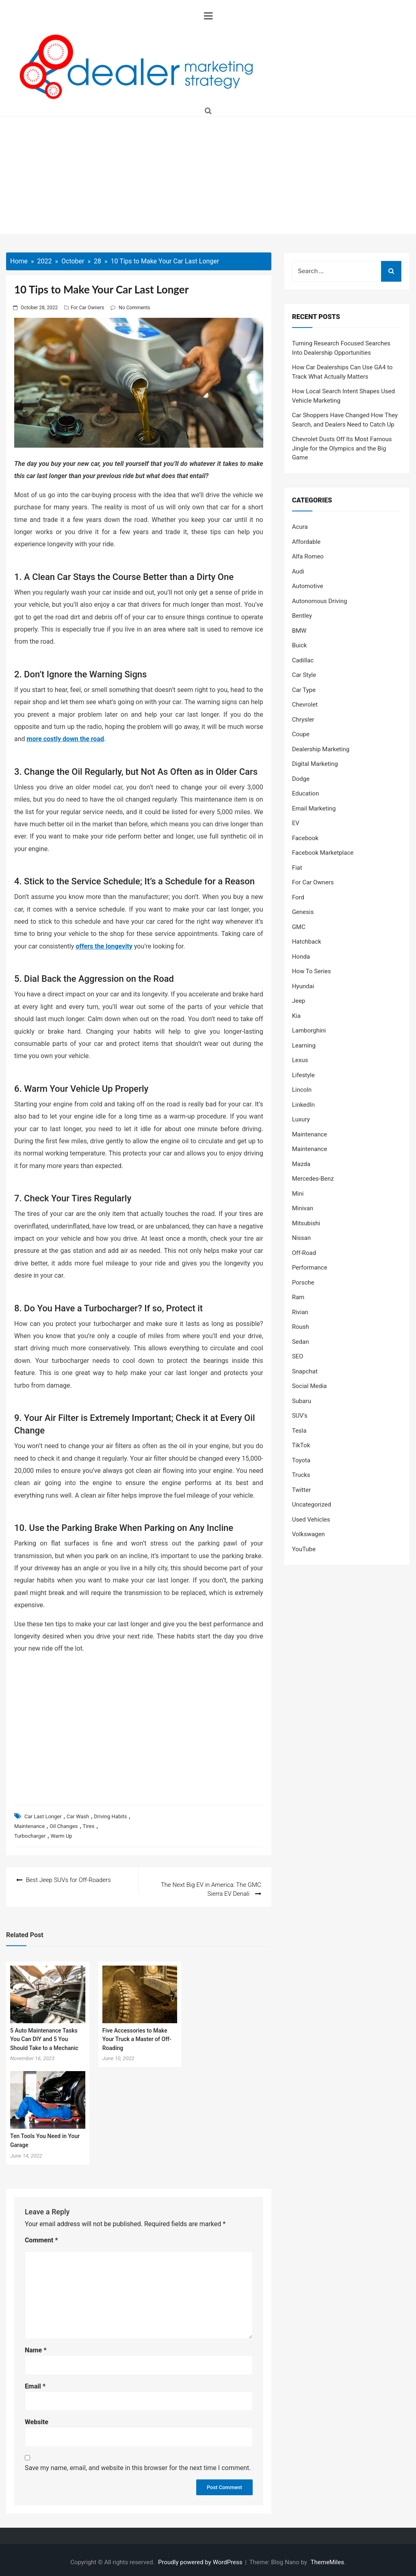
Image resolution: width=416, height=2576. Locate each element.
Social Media (309, 1386)
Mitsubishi (306, 1223)
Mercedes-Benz (313, 1178)
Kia (296, 1016)
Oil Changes (64, 1826)
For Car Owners (87, 307)
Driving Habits (110, 1816)
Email (35, 2381)
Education (305, 793)
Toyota (301, 1460)
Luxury (301, 1119)
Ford (298, 897)
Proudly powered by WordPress (201, 2557)
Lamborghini (309, 1030)
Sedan (300, 1341)
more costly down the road (65, 739)
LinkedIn (303, 1104)
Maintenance (29, 1826)
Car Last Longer (43, 1816)
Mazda (301, 1164)
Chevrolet (305, 704)
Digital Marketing (315, 763)
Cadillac (303, 660)
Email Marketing (314, 808)
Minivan (302, 1208)
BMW (299, 630)
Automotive (307, 586)
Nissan (301, 1238)
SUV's (300, 1415)
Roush (300, 1326)
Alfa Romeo (308, 556)
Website (36, 2417)
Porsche (303, 1282)
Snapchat (305, 1371)
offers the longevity (104, 946)
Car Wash (78, 1816)
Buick (299, 645)
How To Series (311, 971)
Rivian (300, 1312)
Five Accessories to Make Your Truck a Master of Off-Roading (136, 2034)
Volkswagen (308, 1534)
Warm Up (61, 1836)
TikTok (301, 1445)
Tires (89, 1826)
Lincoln (302, 1089)
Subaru (301, 1401)
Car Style (304, 675)
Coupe (301, 734)
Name (36, 2346)
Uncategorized (311, 1504)
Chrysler (303, 719)
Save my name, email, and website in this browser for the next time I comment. (138, 2463)
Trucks (301, 1475)
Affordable (306, 541)
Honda (301, 956)
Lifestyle (303, 1075)
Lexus (300, 1060)
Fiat (297, 867)
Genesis (303, 912)
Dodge (301, 779)
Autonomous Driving (319, 601)
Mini (298, 1193)
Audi (298, 571)
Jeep (299, 1001)
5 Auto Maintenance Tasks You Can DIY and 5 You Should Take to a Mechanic (44, 2034)
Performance (309, 1267)
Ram (298, 1297)
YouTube (304, 1549)
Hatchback (306, 941)
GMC (299, 927)
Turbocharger (30, 1836)
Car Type (304, 690)
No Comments (134, 307)
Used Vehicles (311, 1519)
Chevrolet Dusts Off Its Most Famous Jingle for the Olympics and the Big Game (342, 448)
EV (295, 823)
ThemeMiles (327, 2557)
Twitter (301, 1490)
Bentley (302, 615)
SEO (297, 1356)
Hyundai (303, 986)
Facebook (305, 838)
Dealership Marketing (320, 749)
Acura (300, 526)
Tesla (299, 1430)
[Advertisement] (208, 177)
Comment (41, 2236)
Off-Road (304, 1253)
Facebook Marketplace (323, 852)
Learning (304, 1045)
